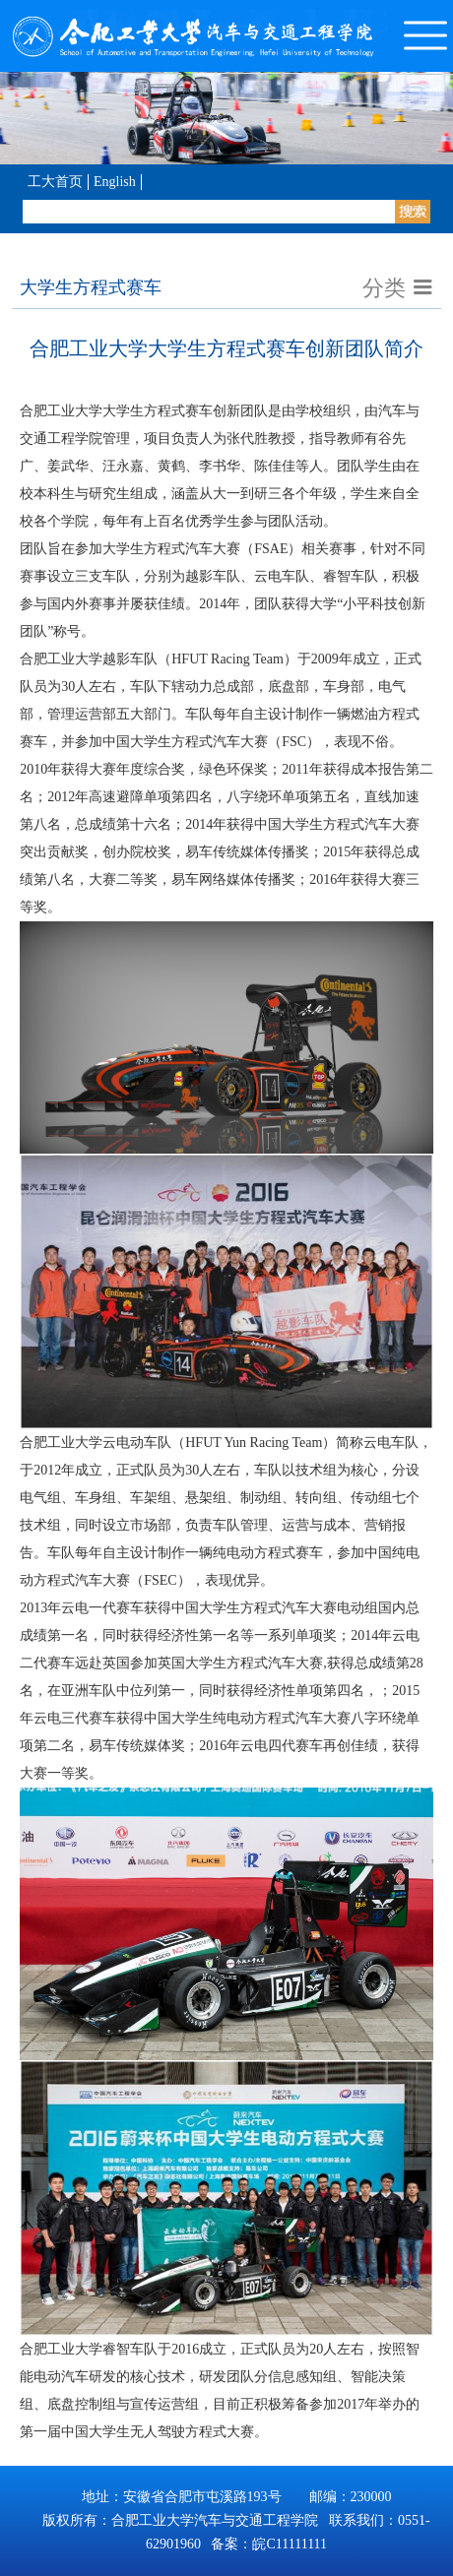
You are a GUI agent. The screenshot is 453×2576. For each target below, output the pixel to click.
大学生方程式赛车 (91, 287)
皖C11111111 (289, 2544)
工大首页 (55, 181)
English (115, 181)
